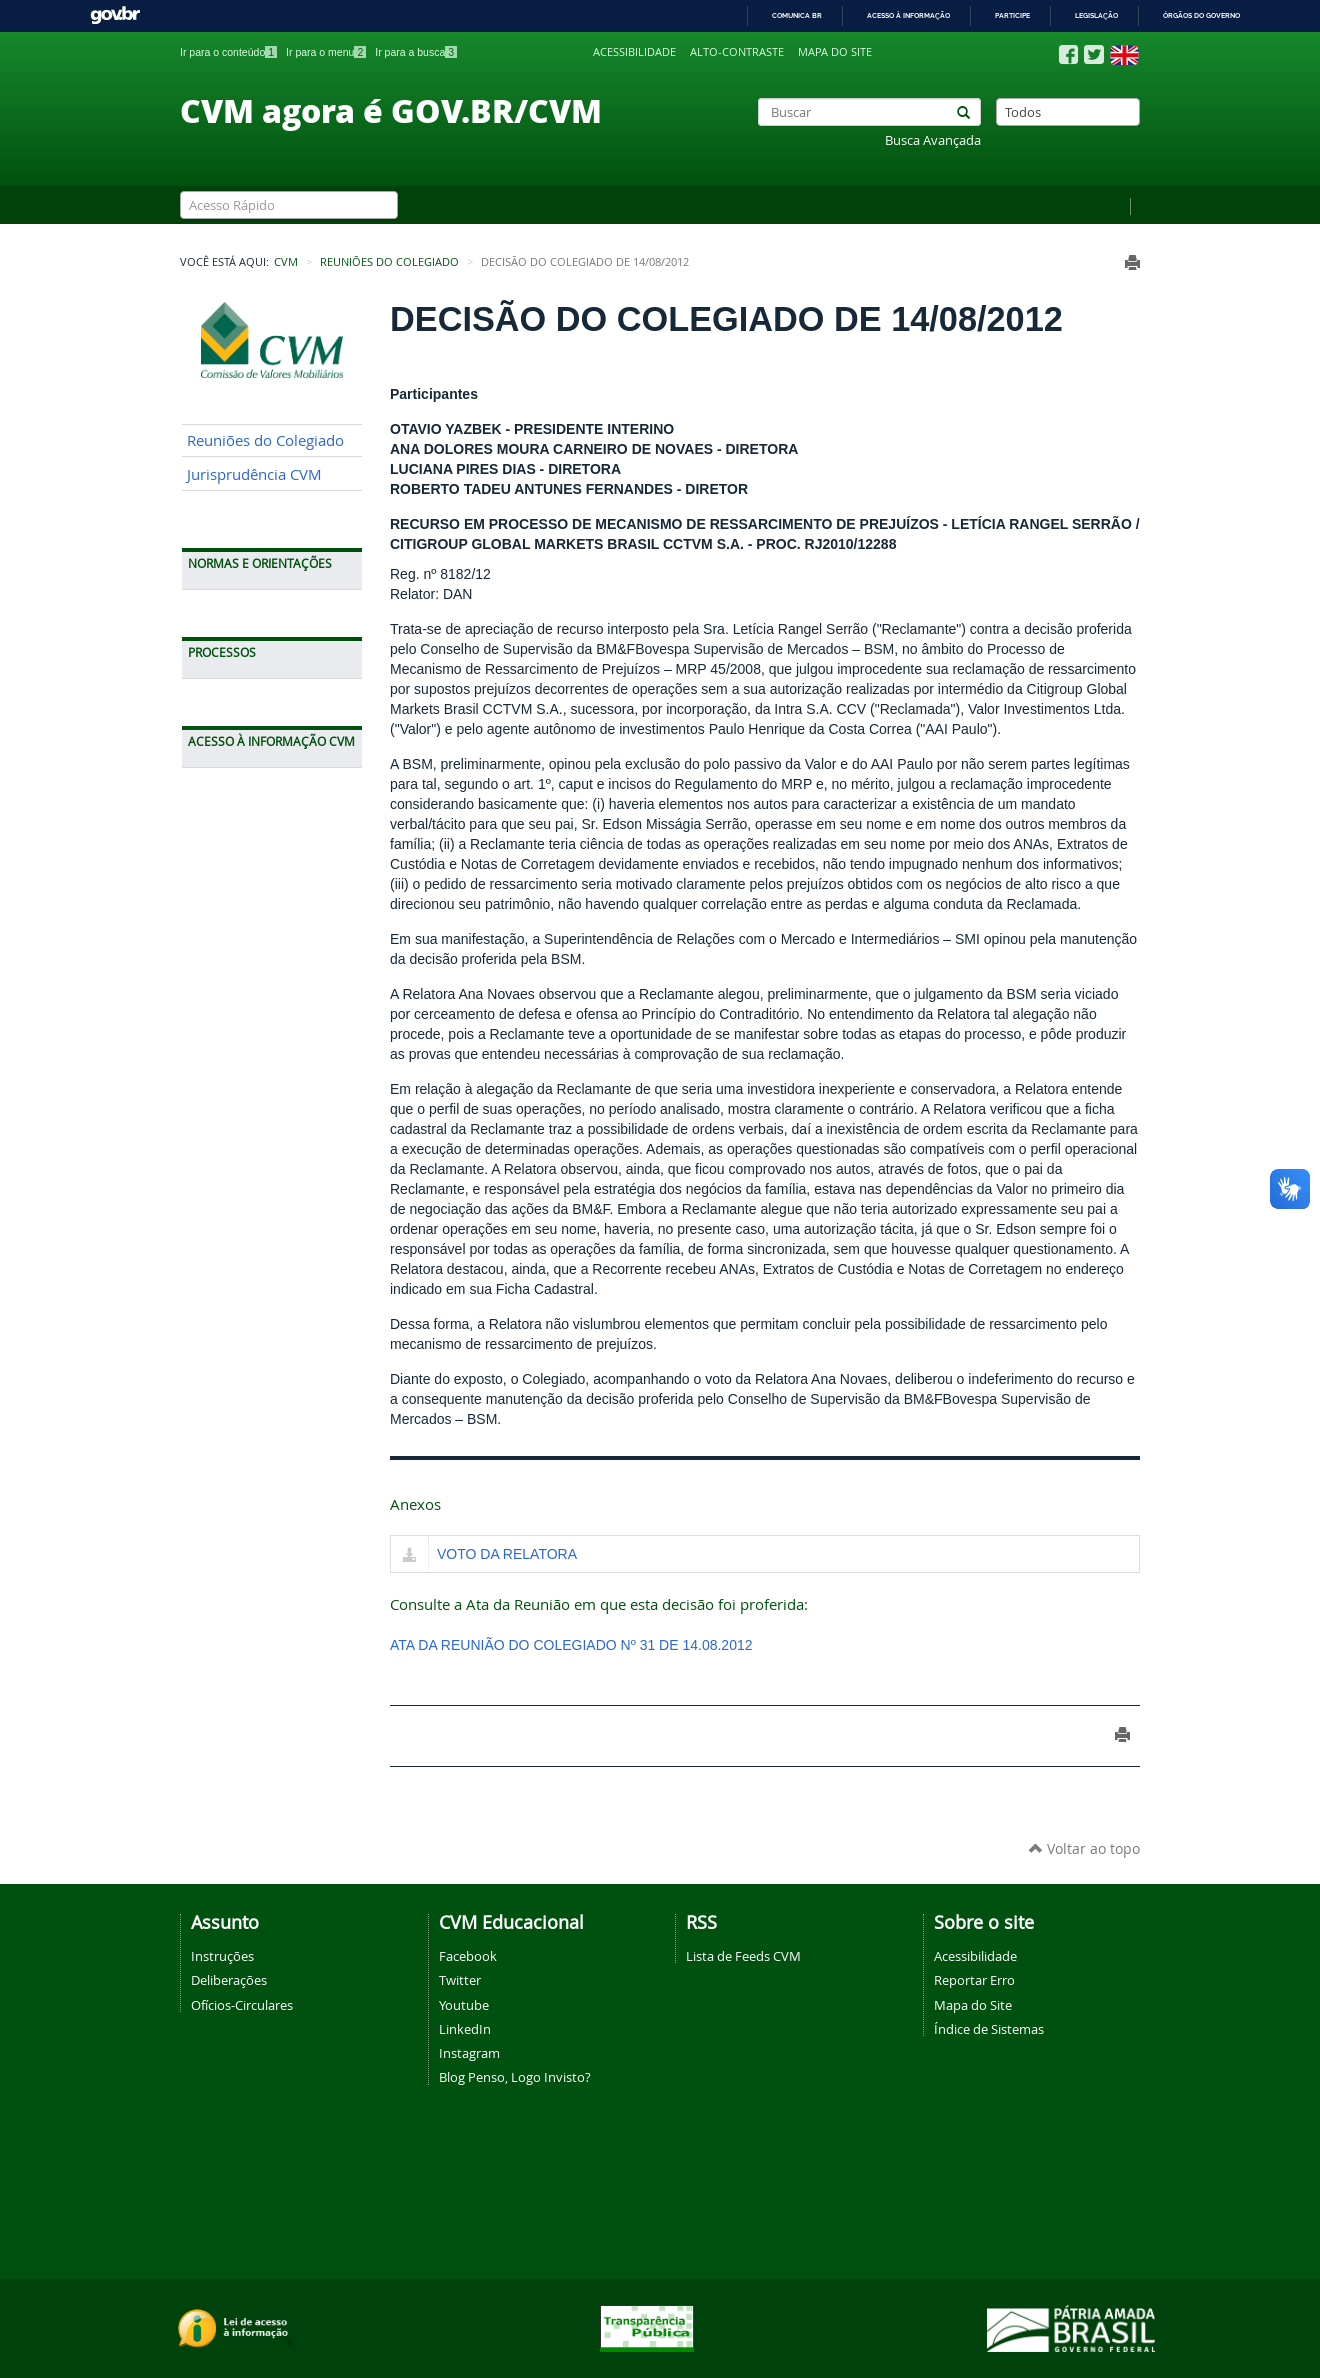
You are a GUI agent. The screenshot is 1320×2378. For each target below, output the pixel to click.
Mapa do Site (973, 2005)
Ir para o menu (326, 52)
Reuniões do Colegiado (389, 262)
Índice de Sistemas (989, 2029)
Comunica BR (797, 15)
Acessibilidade (634, 52)
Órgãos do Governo (1201, 15)
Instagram (469, 2053)
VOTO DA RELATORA (507, 1554)
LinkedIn (465, 2029)
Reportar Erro (974, 1980)
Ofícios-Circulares (242, 2005)
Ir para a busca (416, 52)
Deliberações (229, 1980)
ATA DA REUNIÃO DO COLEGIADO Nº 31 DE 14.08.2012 (571, 1645)
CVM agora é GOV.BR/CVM (391, 110)
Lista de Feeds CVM (743, 1956)
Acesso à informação (908, 15)
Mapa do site (835, 52)
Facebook (468, 1956)
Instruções (222, 1956)
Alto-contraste (737, 52)
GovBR (115, 15)
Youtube (464, 2005)
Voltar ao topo (1084, 1848)
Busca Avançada (933, 140)
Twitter (460, 1980)
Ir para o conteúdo (228, 52)
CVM (286, 262)
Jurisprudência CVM (254, 474)
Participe (1012, 15)
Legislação (1096, 15)
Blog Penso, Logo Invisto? (515, 2077)
